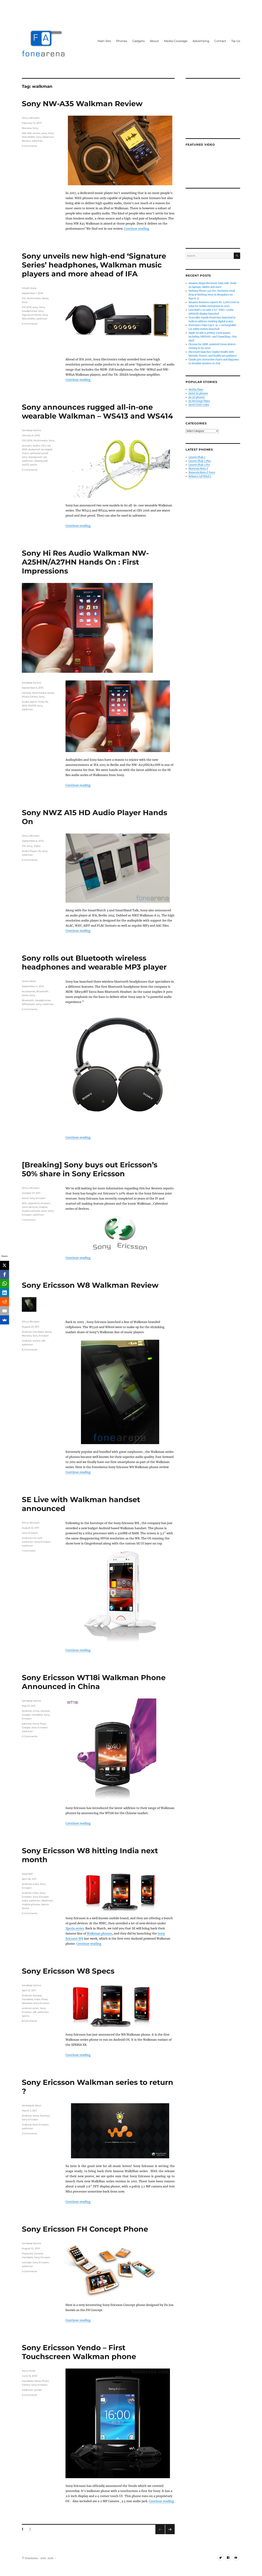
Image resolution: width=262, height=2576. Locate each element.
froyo (43, 1723)
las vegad (46, 449)
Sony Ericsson (37, 1198)
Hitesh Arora (29, 288)
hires (41, 701)
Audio (36, 445)
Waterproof (40, 460)
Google (26, 1714)
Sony (35, 128)
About (154, 41)
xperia (25, 2015)
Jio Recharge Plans (199, 401)
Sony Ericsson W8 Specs (68, 1971)
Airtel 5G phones (198, 393)
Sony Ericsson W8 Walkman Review (90, 1285)
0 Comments (29, 323)
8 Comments (29, 1349)
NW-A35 (26, 133)
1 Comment (28, 1219)
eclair (35, 2008)
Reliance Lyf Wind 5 (199, 476)
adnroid (26, 1723)
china (36, 1710)
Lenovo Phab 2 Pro (199, 464)
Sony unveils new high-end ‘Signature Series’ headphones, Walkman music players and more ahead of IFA (94, 264)
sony (44, 133)
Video (37, 845)
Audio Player (29, 851)
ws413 (25, 464)
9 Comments (29, 2394)
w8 (43, 1340)
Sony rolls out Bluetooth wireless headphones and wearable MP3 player (94, 962)
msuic (25, 453)
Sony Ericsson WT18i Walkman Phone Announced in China (94, 1682)
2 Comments (29, 2133)
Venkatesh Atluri (31, 2105)
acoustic (27, 445)
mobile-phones (31, 1210)
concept (26, 2262)
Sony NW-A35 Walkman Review (82, 103)
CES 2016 (27, 440)
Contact (220, 41)
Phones (121, 41)
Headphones (42, 1000)
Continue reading (136, 228)
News (45, 298)
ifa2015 (32, 705)
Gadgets (138, 41)
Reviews (26, 128)
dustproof (34, 449)
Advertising (200, 41)
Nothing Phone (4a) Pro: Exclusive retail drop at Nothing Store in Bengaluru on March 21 (211, 294)
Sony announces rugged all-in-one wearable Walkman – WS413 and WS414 (97, 411)
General (26, 692)
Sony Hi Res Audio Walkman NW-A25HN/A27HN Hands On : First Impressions (85, 562)
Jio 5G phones (196, 397)
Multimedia (34, 298)
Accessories (28, 991)
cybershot (33, 1203)
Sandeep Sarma (31, 430)
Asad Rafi (27, 1873)
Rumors (44, 2115)
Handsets (38, 1331)
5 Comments (29, 145)
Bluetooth (42, 991)
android (26, 1340)
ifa (46, 701)
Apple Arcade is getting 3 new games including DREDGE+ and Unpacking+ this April (212, 336)
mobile (43, 1207)
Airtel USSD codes (198, 404)
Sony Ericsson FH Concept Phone (85, 2229)
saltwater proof (39, 453)
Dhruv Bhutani (31, 117)
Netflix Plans (195, 389)
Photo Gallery (30, 696)
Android (26, 1331)
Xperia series (75, 1928)
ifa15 (24, 705)
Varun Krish (28, 2370)
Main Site (104, 41)
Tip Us (235, 41)
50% (24, 1203)
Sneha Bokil (29, 981)
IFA (24, 298)
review (36, 133)
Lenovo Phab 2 (196, 457)
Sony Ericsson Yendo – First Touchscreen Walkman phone (79, 2352)
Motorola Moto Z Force (201, 472)
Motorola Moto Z (198, 468)
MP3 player (28, 1004)
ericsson (45, 1203)
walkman (37, 140)
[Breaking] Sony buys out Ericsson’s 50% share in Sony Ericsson (89, 1169)
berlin (33, 701)
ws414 (33, 464)
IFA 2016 (26, 307)
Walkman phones (99, 1933)
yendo (38, 2389)
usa (45, 456)
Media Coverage (175, 41)
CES (43, 445)
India (36, 1883)
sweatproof (34, 456)
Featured (27, 2253)
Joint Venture (30, 1207)
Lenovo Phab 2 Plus (199, 461)
